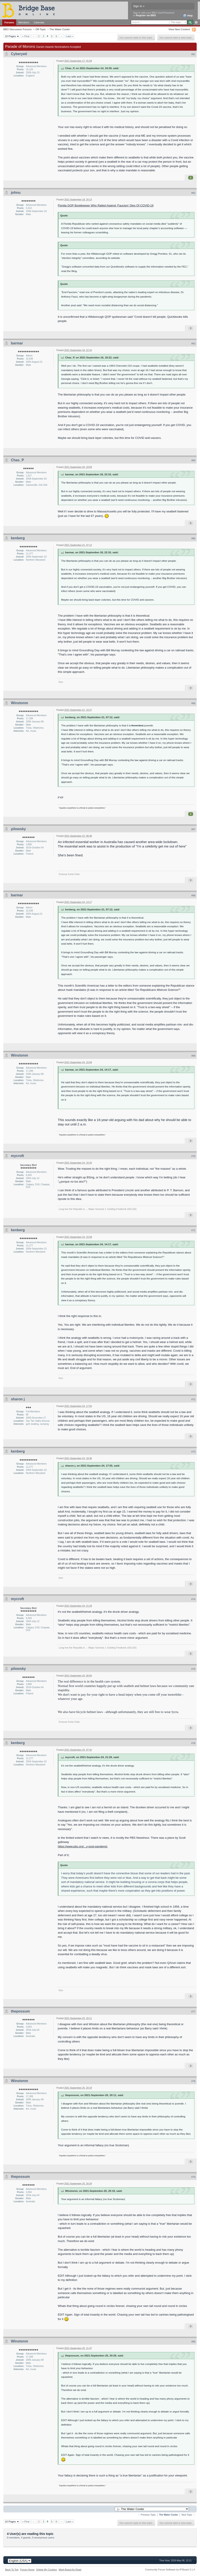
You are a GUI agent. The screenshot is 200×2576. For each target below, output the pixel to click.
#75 (193, 1669)
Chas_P (17, 460)
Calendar (39, 22)
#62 (193, 193)
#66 (193, 703)
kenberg (18, 538)
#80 (193, 2341)
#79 (193, 2177)
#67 (193, 829)
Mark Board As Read (70, 2569)
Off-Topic (40, 29)
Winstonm (19, 703)
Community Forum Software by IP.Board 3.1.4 (170, 2569)
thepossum (20, 2011)
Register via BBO (146, 15)
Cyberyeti (19, 54)
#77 (193, 2011)
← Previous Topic (147, 2515)
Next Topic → (188, 2515)
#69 (193, 1055)
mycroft (17, 1156)
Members (23, 22)
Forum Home (27, 2569)
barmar (17, 343)
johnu (16, 192)
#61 (193, 54)
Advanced (196, 22)
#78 (193, 2081)
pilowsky (18, 829)
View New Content (179, 29)
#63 (193, 343)
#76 (193, 1743)
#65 (193, 538)
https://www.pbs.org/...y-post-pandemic (83, 1846)
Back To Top (11, 2569)
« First (25, 36)
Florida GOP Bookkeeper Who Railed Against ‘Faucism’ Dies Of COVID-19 (106, 205)
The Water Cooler (60, 29)
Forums (9, 22)
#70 (193, 1156)
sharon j (18, 1399)
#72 (193, 1399)
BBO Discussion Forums (17, 29)
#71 (193, 1230)
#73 (193, 1451)
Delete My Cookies (46, 2569)
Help (188, 16)
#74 (193, 1599)
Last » (69, 36)
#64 (193, 460)
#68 (193, 895)
